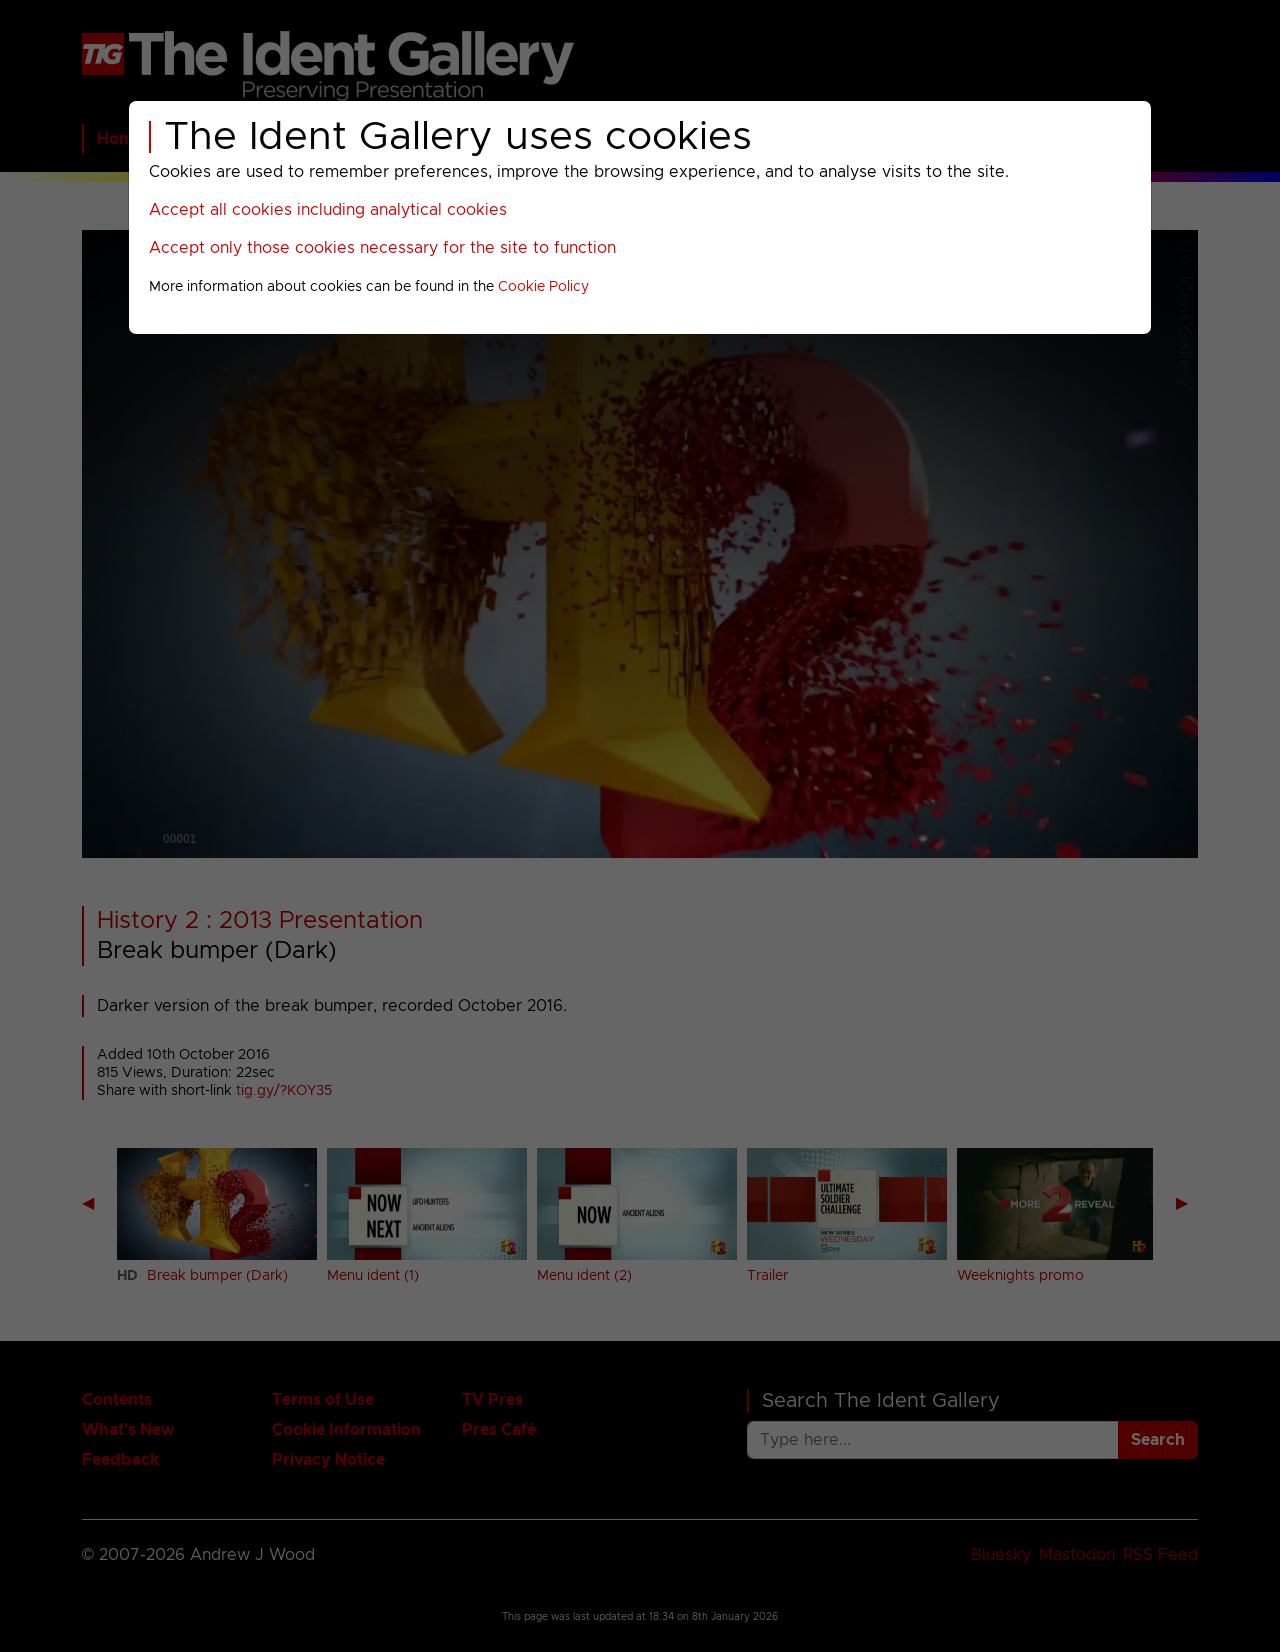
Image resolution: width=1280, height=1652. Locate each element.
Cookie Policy (543, 287)
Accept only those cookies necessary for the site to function (382, 248)
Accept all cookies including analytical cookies (328, 210)
